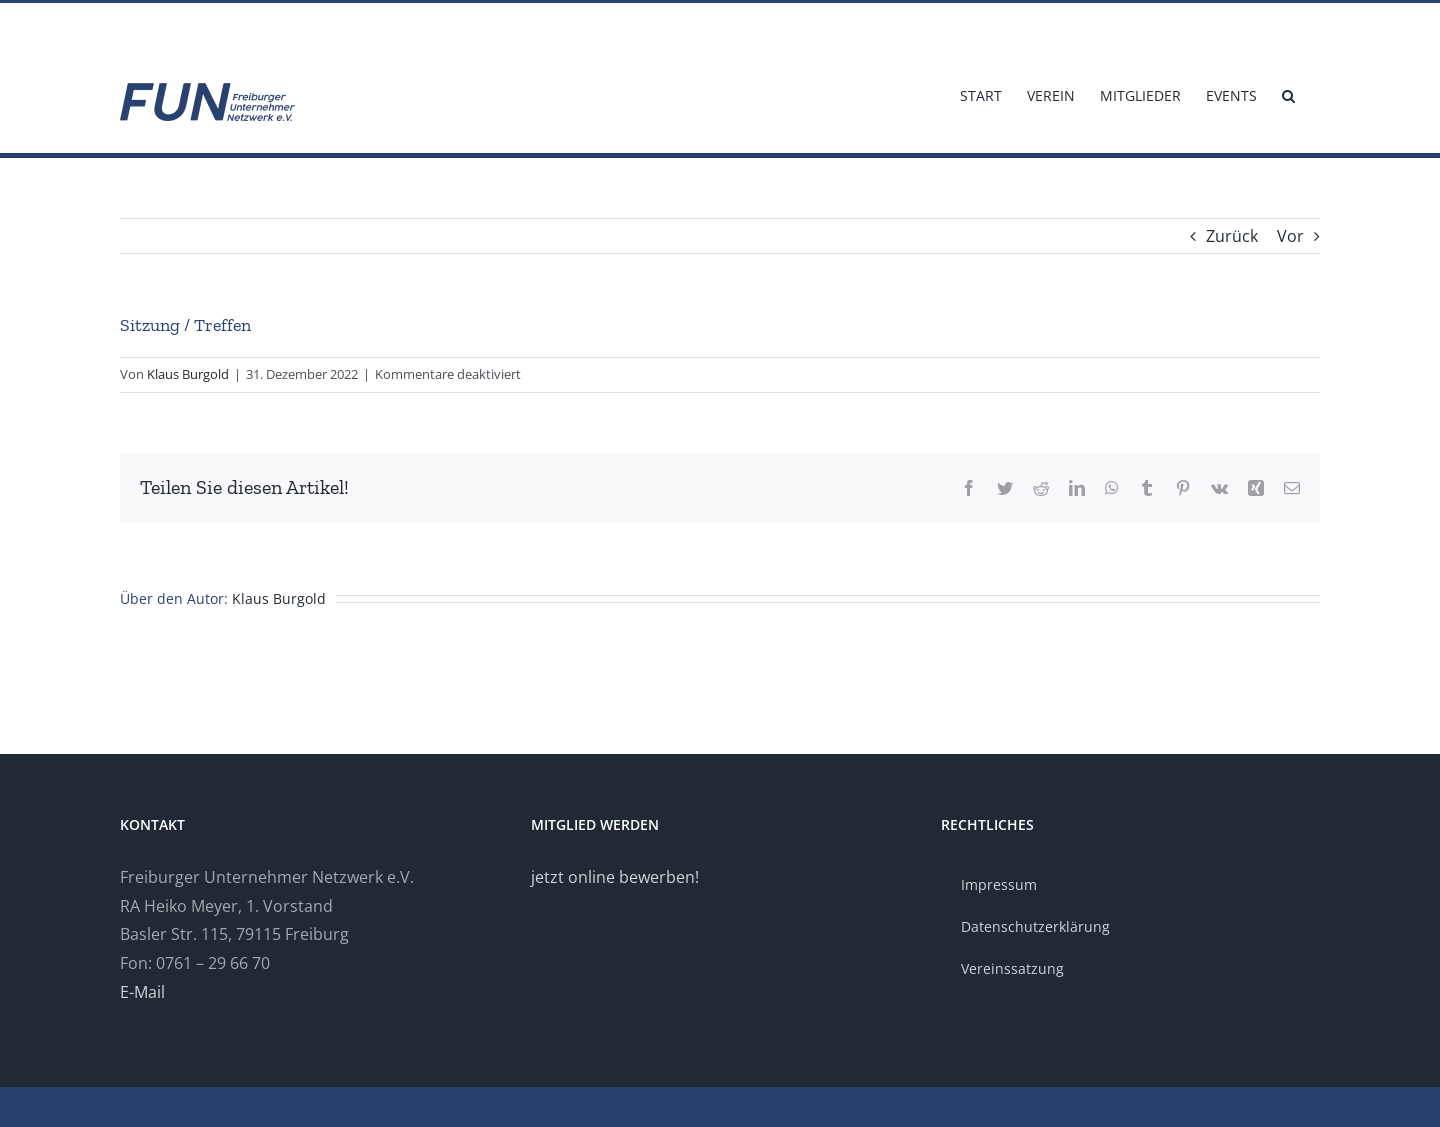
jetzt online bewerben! (615, 877)
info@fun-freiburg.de (178, 26)
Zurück (1232, 236)
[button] (1288, 94)
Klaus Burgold (188, 374)
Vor (1290, 236)
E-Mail (142, 992)
